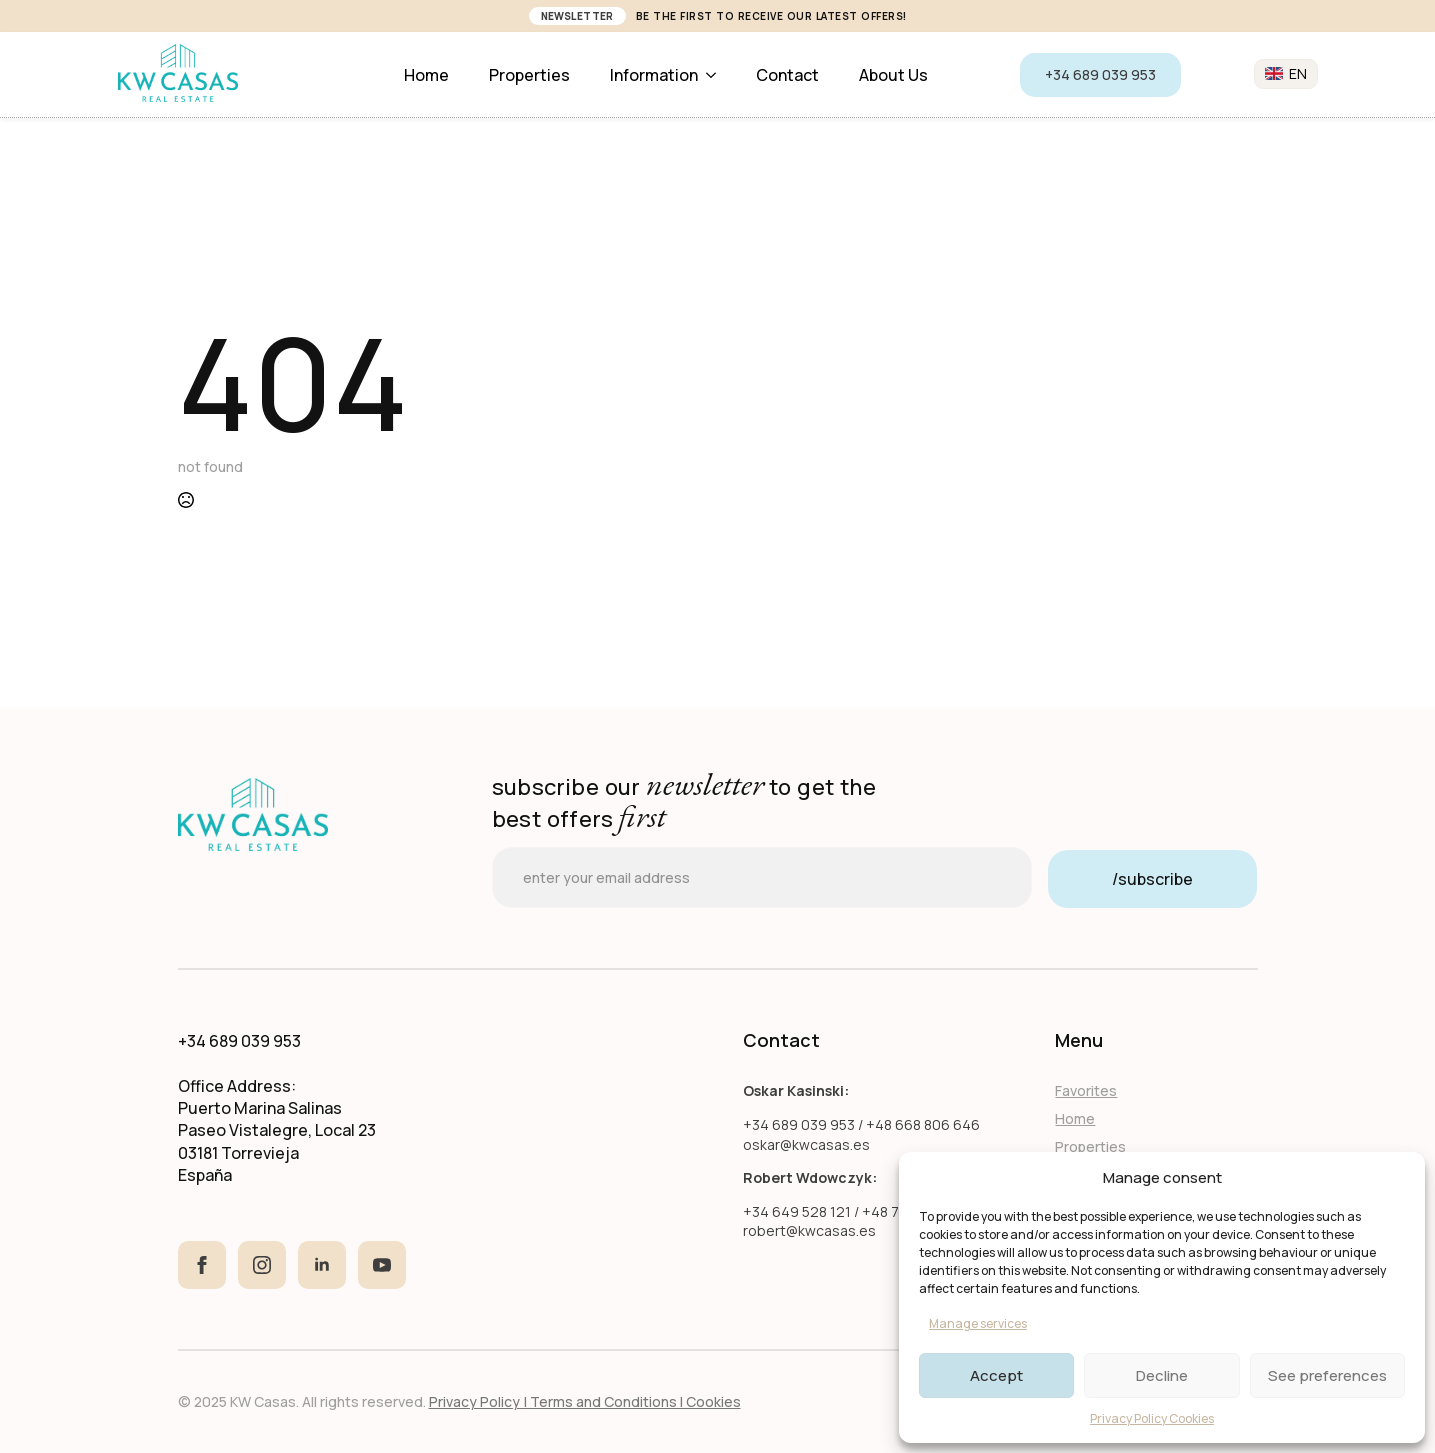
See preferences (1327, 1375)
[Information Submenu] (717, 75)
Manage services (978, 1323)
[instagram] (262, 1265)
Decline (1162, 1375)
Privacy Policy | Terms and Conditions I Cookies (585, 1401)
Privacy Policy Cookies (1152, 1418)
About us (893, 75)
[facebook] (202, 1265)
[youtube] (382, 1265)
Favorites (1086, 1090)
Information (654, 75)
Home (426, 75)
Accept (996, 1375)
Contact (787, 75)
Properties (529, 75)
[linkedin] (322, 1265)
